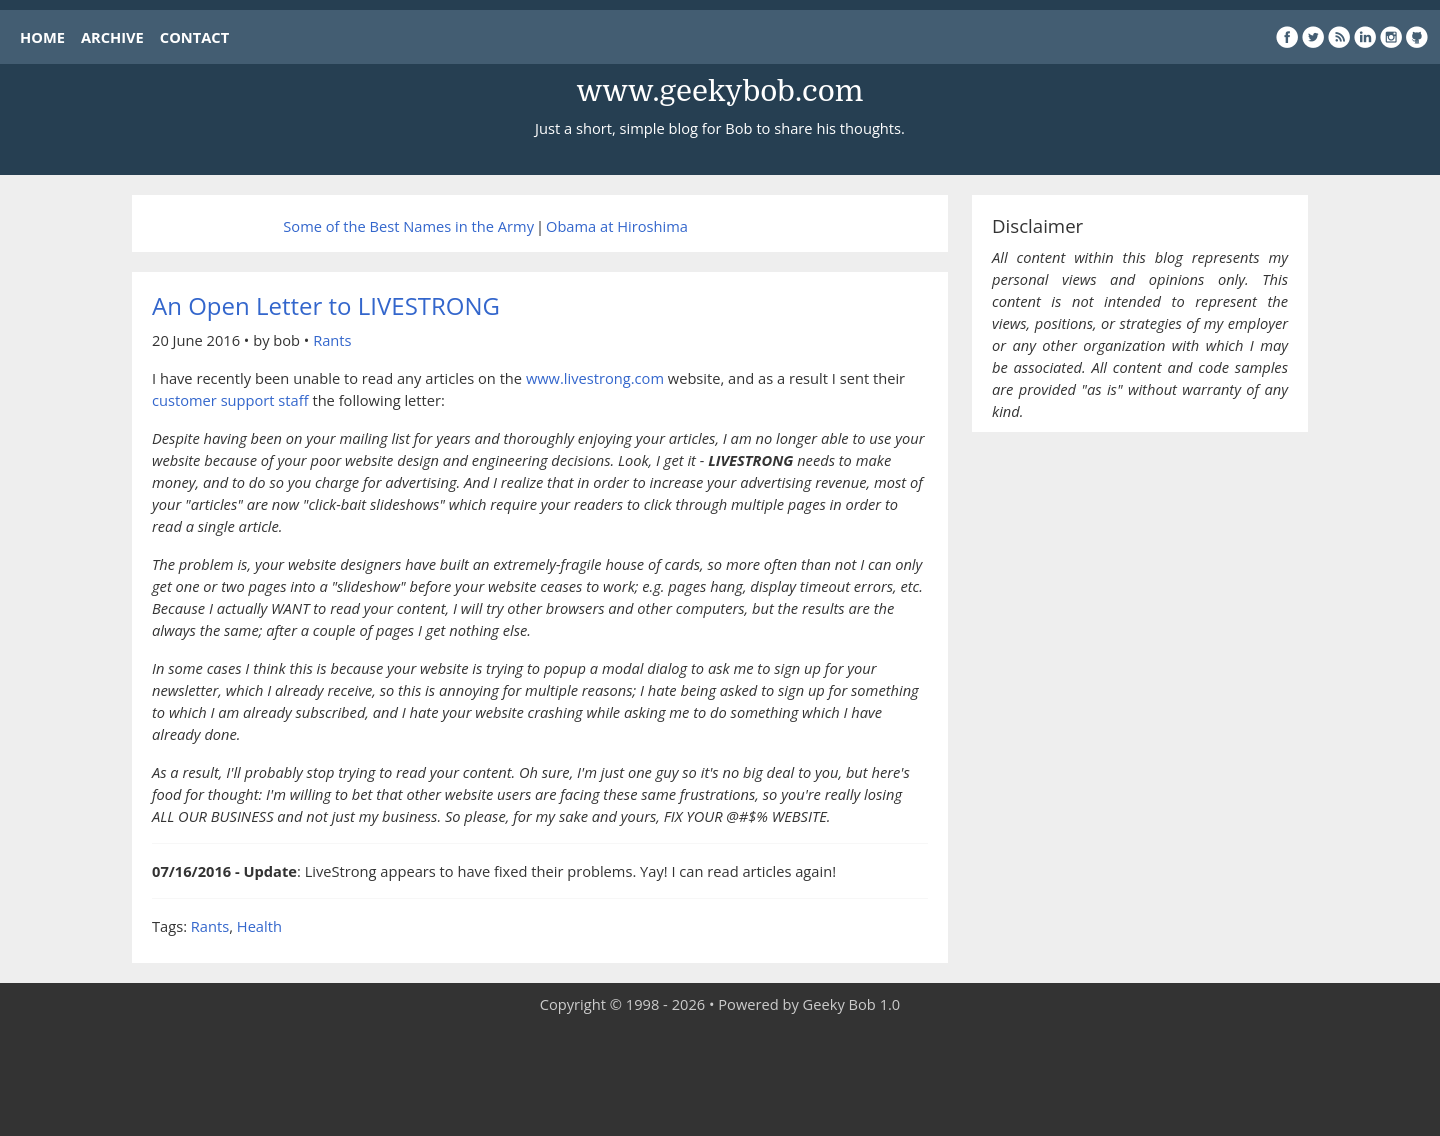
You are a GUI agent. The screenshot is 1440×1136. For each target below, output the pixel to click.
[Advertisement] (720, 1076)
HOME (42, 37)
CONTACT (194, 37)
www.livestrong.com (595, 378)
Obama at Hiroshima (617, 226)
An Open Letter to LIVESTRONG (326, 305)
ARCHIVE (112, 37)
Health (259, 926)
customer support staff (230, 400)
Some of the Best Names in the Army (408, 226)
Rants (332, 340)
